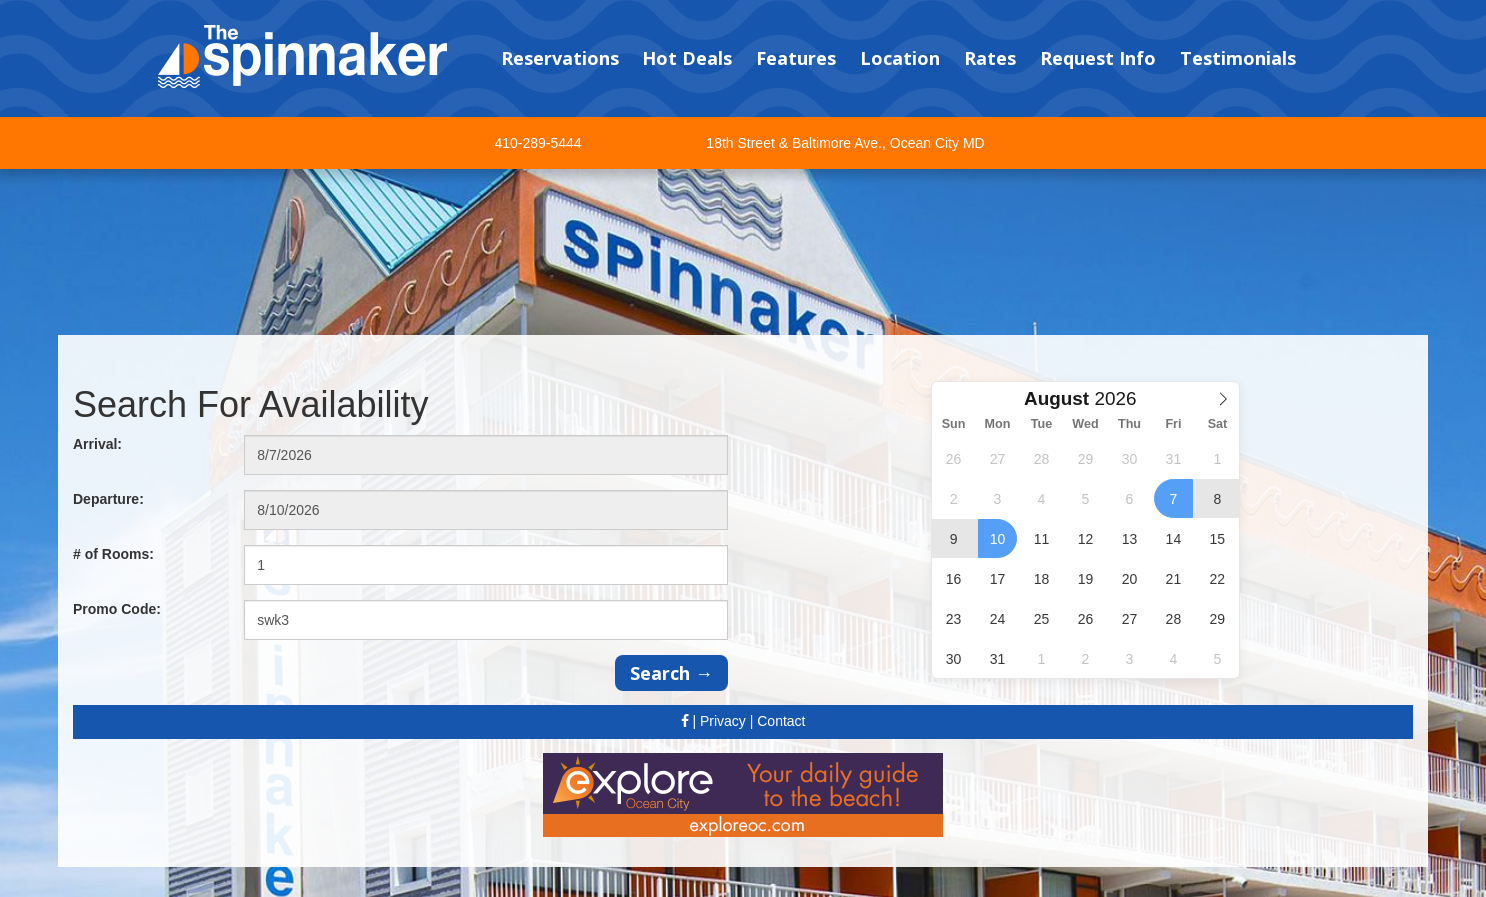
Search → (671, 673)
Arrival (97, 444)
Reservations (560, 58)
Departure (108, 499)
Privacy (723, 721)
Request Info (1098, 58)
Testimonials (1238, 58)
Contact (781, 721)
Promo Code (117, 609)
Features (796, 58)
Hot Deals (687, 58)
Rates (990, 58)
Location (900, 58)
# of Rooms (113, 554)
